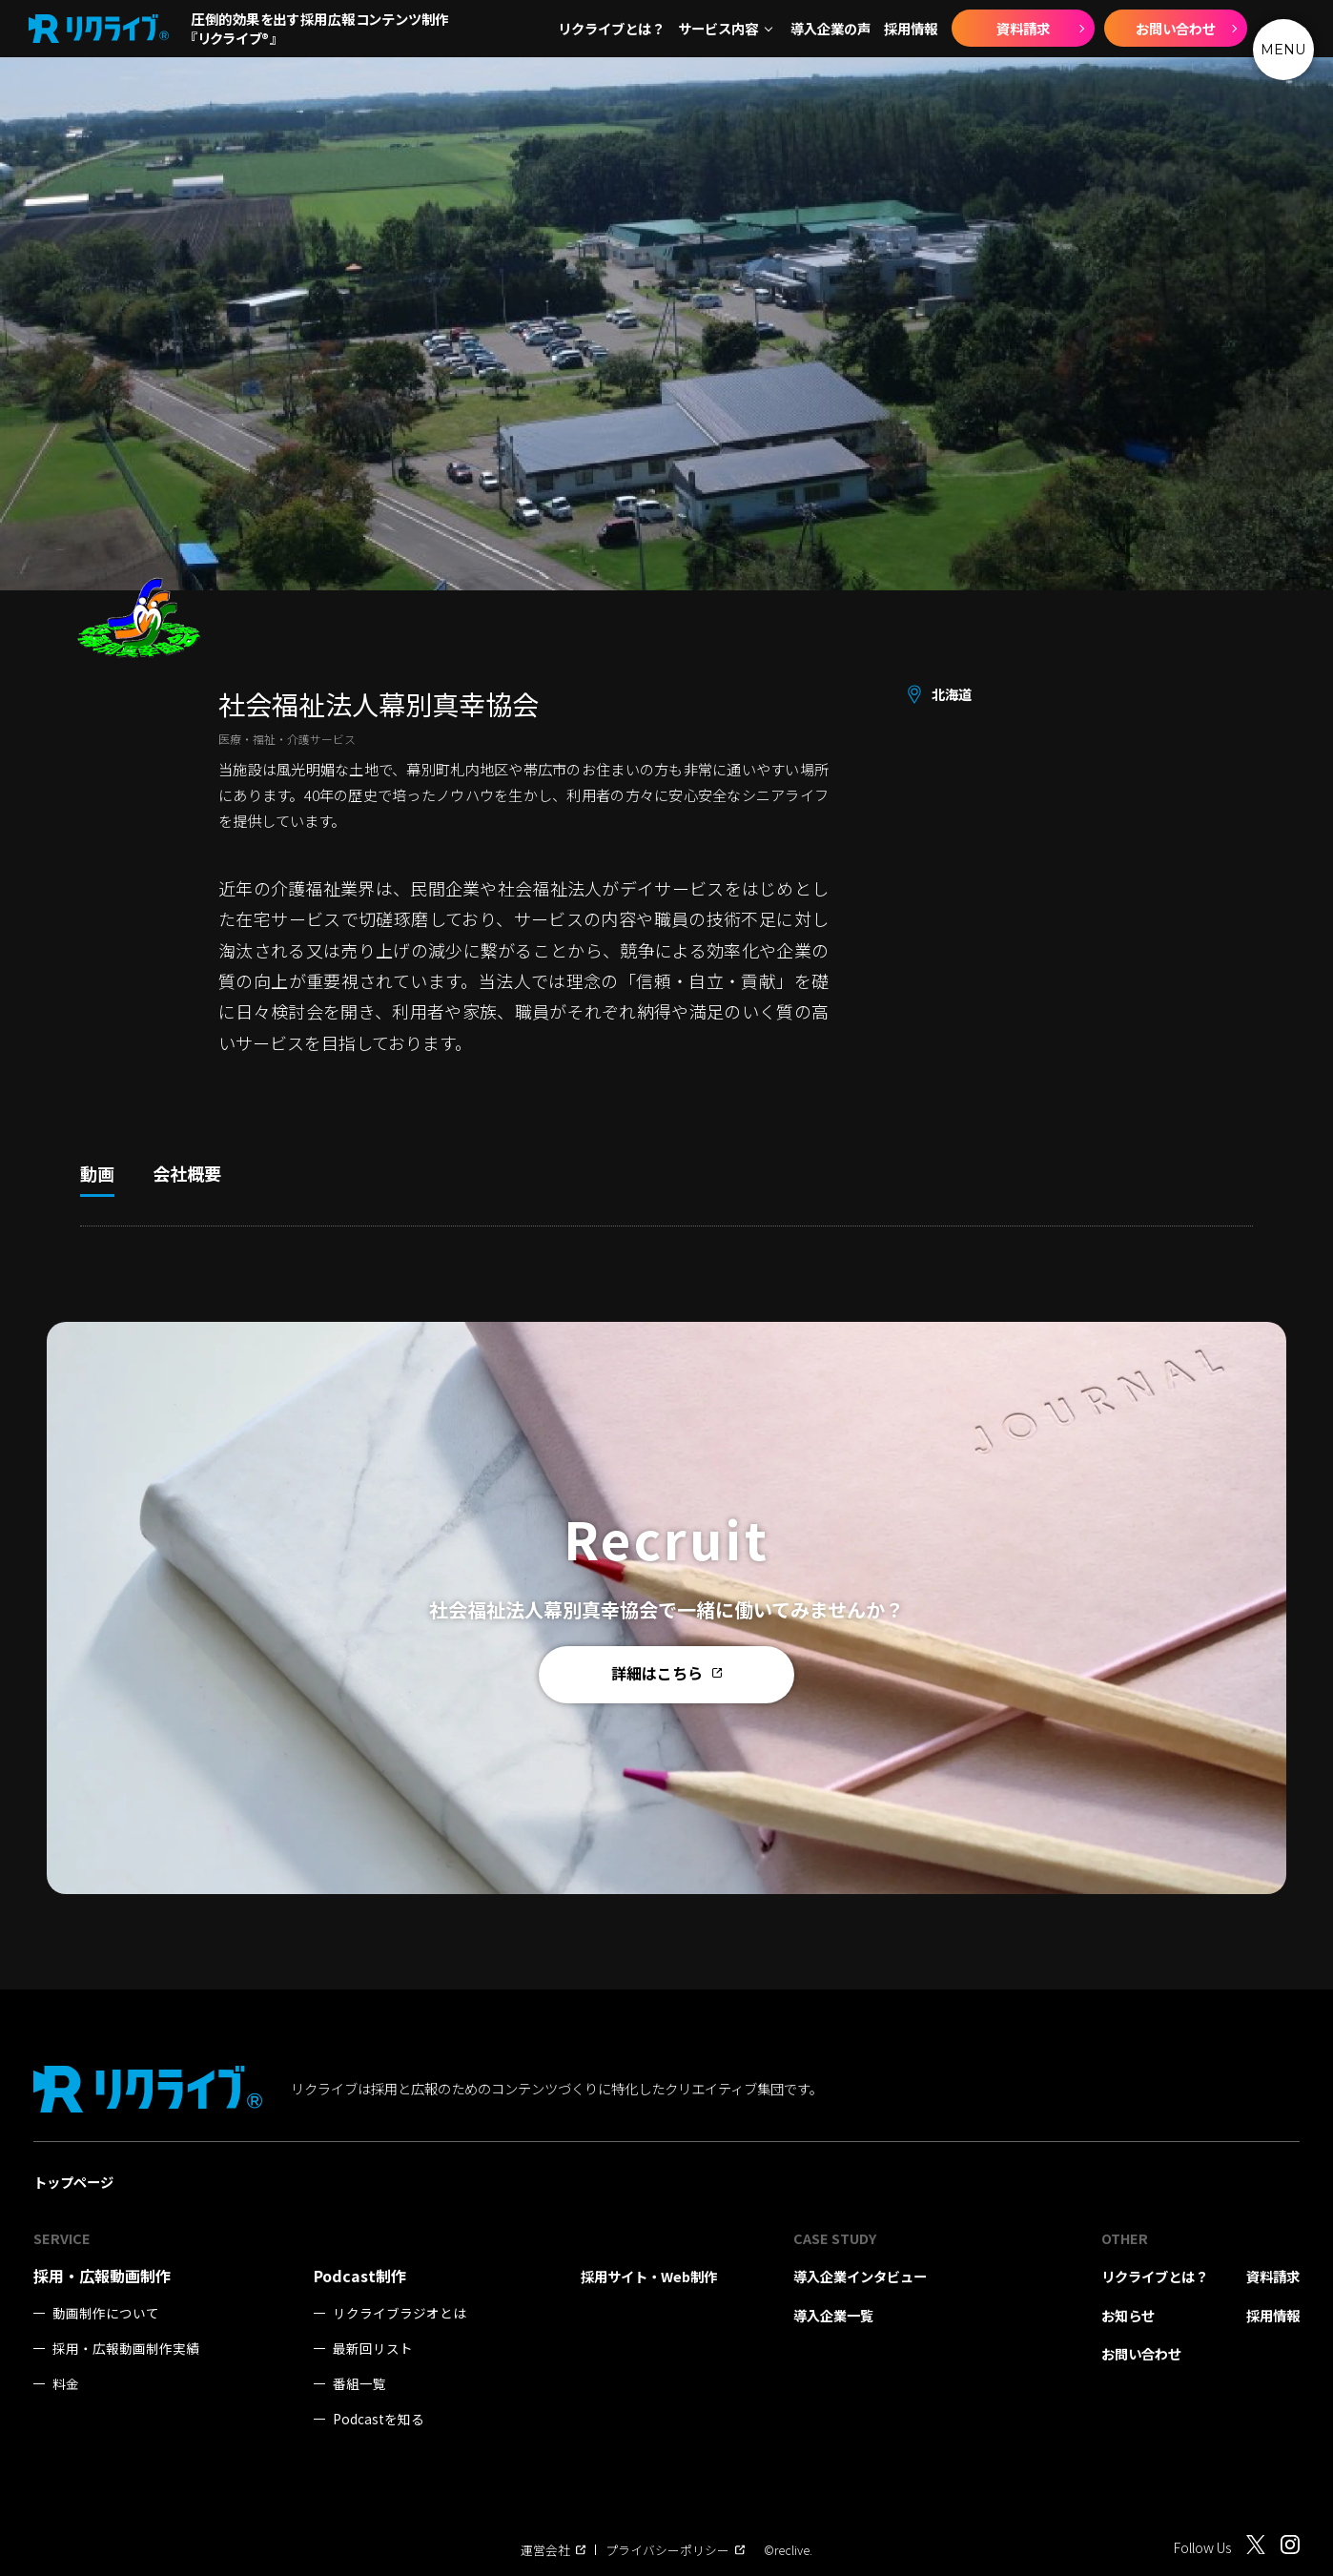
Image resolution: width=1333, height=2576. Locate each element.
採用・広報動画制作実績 (125, 2348)
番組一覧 (359, 2384)
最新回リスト (373, 2348)
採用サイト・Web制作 (649, 2276)
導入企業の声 (830, 28)
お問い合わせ (1176, 28)
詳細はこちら (666, 1673)
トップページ (73, 2182)
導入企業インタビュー (860, 2276)
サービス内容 (718, 28)
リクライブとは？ (611, 28)
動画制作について (105, 2313)
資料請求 (1023, 28)
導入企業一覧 (833, 2315)
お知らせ (1128, 2315)
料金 (65, 2384)
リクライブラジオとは (399, 2313)
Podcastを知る (378, 2419)
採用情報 (910, 28)
